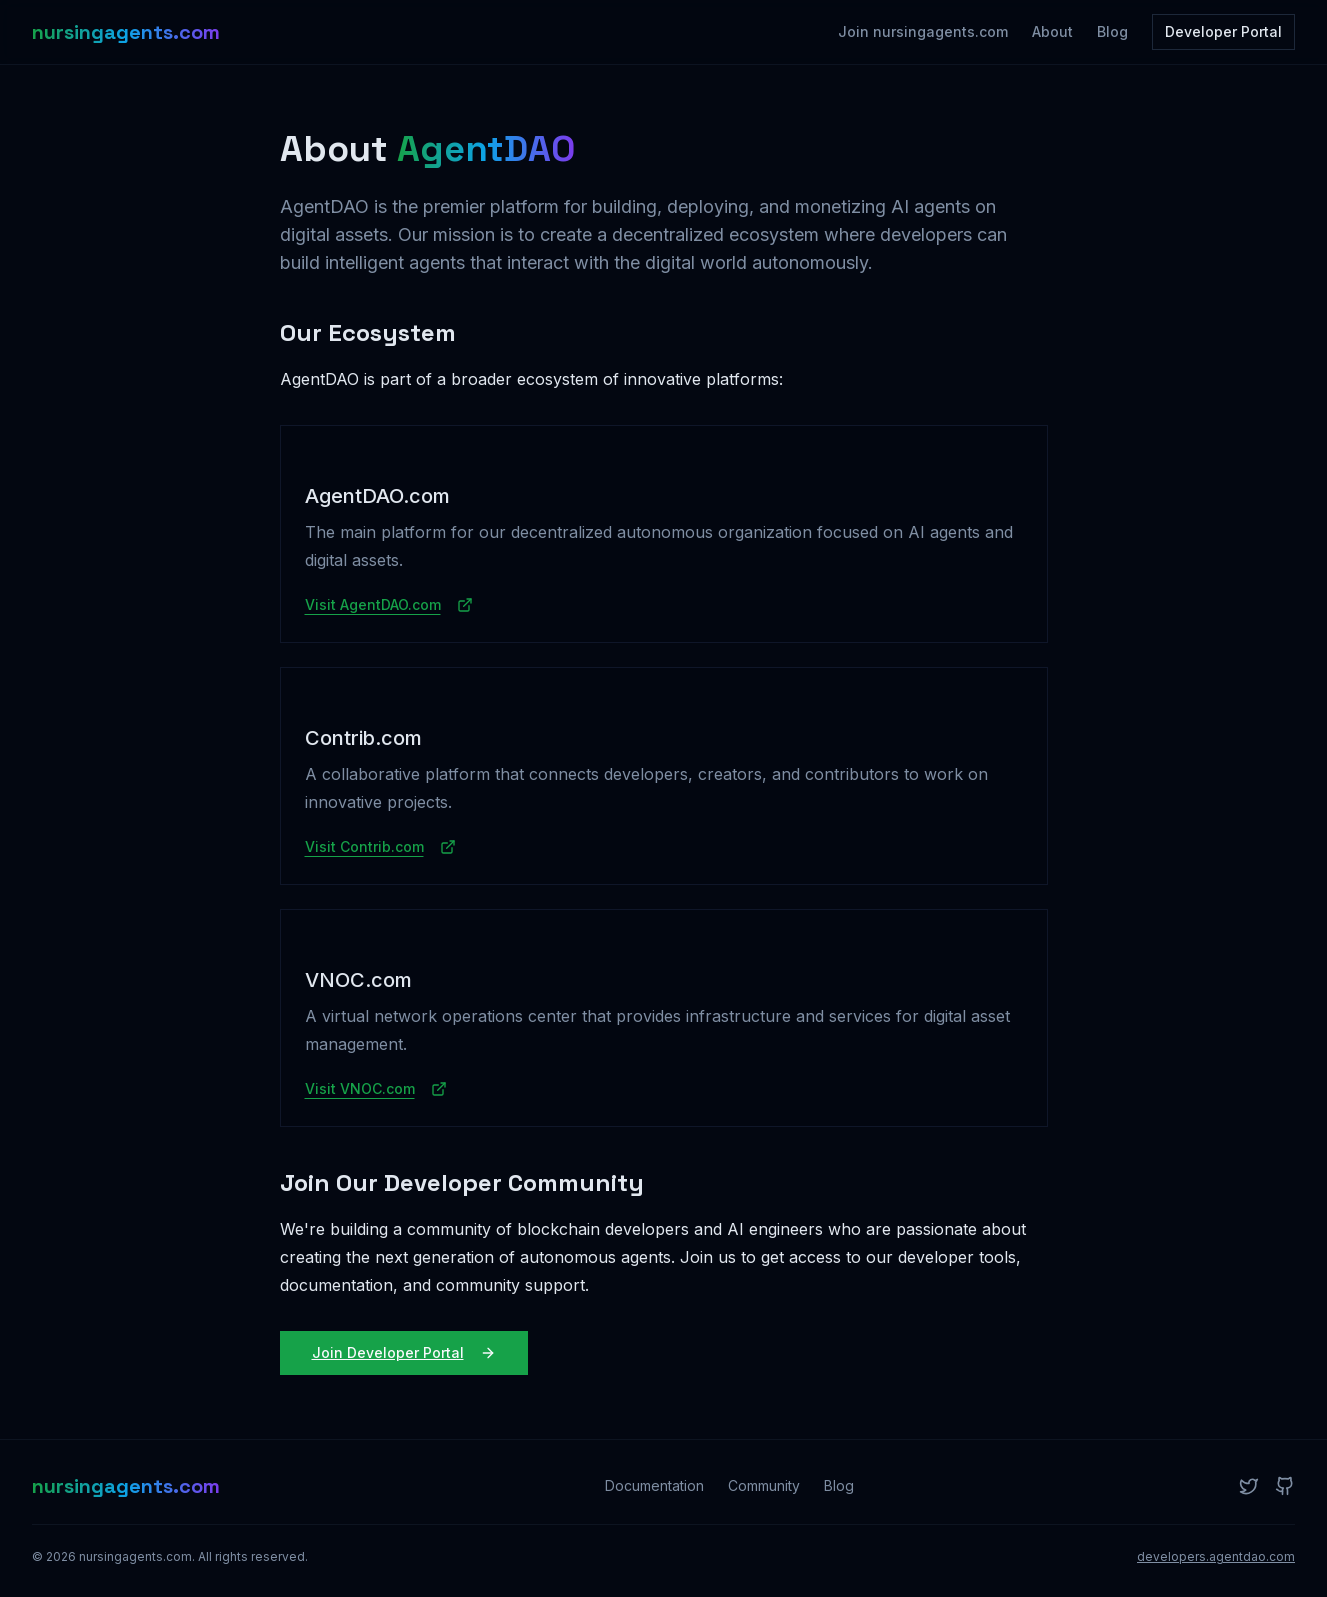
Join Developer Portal (404, 1352)
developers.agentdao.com (1216, 1556)
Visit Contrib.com (380, 846)
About (1052, 31)
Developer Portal (1223, 31)
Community (764, 1485)
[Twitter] (1249, 1486)
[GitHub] (1285, 1486)
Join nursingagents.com (923, 31)
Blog (1112, 31)
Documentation (654, 1485)
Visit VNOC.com (376, 1088)
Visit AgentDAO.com (389, 604)
